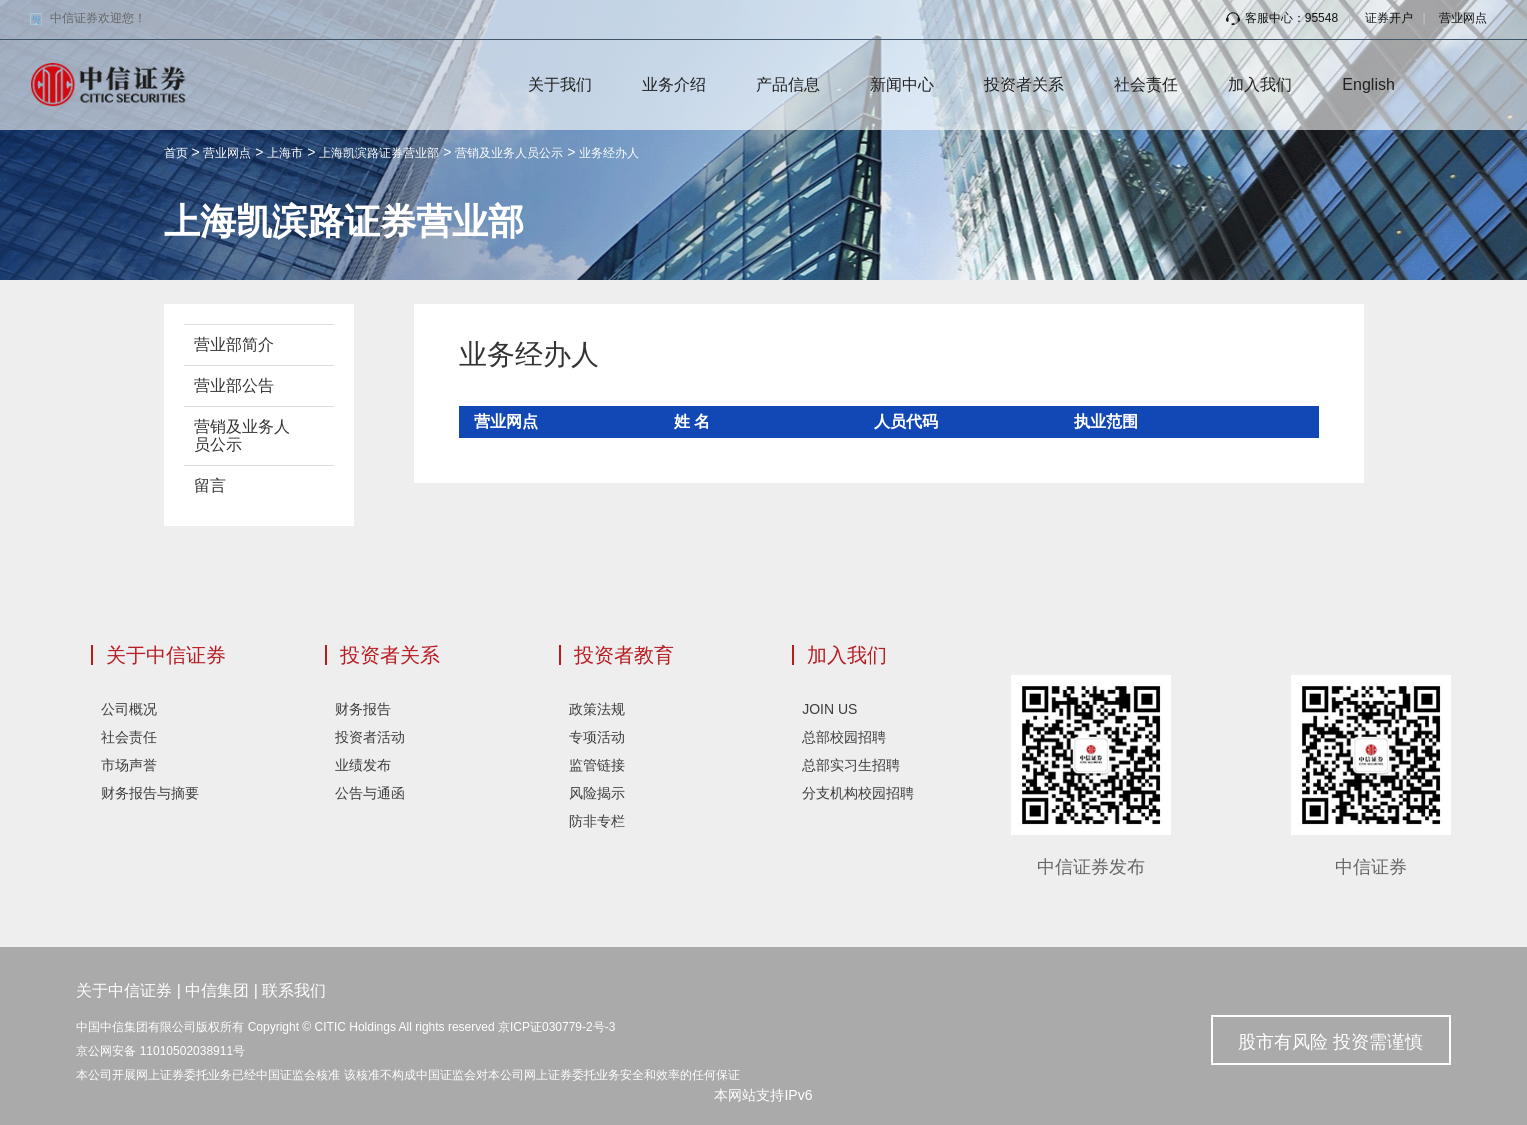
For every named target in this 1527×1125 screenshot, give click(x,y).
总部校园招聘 (844, 737)
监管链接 (597, 765)
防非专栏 (597, 821)
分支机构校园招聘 (858, 793)
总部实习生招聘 (851, 765)
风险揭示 (597, 793)
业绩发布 (363, 765)
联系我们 (294, 990)
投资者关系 (1024, 84)
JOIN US (829, 709)
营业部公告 (234, 385)
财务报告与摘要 (150, 793)
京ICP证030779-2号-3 (556, 1027)
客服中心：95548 (1282, 18)
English (1368, 84)
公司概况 (129, 709)
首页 (176, 153)
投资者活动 (370, 737)
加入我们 (1260, 84)
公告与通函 (370, 793)
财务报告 (363, 709)
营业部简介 (234, 344)
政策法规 (597, 709)
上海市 (285, 153)
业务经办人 (609, 153)
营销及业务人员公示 (509, 153)
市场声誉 (129, 765)
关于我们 (560, 84)
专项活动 (597, 737)
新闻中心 (902, 84)
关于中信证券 (166, 655)
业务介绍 (674, 84)
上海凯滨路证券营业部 (379, 153)
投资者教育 (624, 655)
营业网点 (1463, 18)
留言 (210, 485)
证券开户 (1389, 18)
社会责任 (1146, 84)
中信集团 (217, 990)
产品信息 (788, 84)
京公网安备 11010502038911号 (160, 1051)
